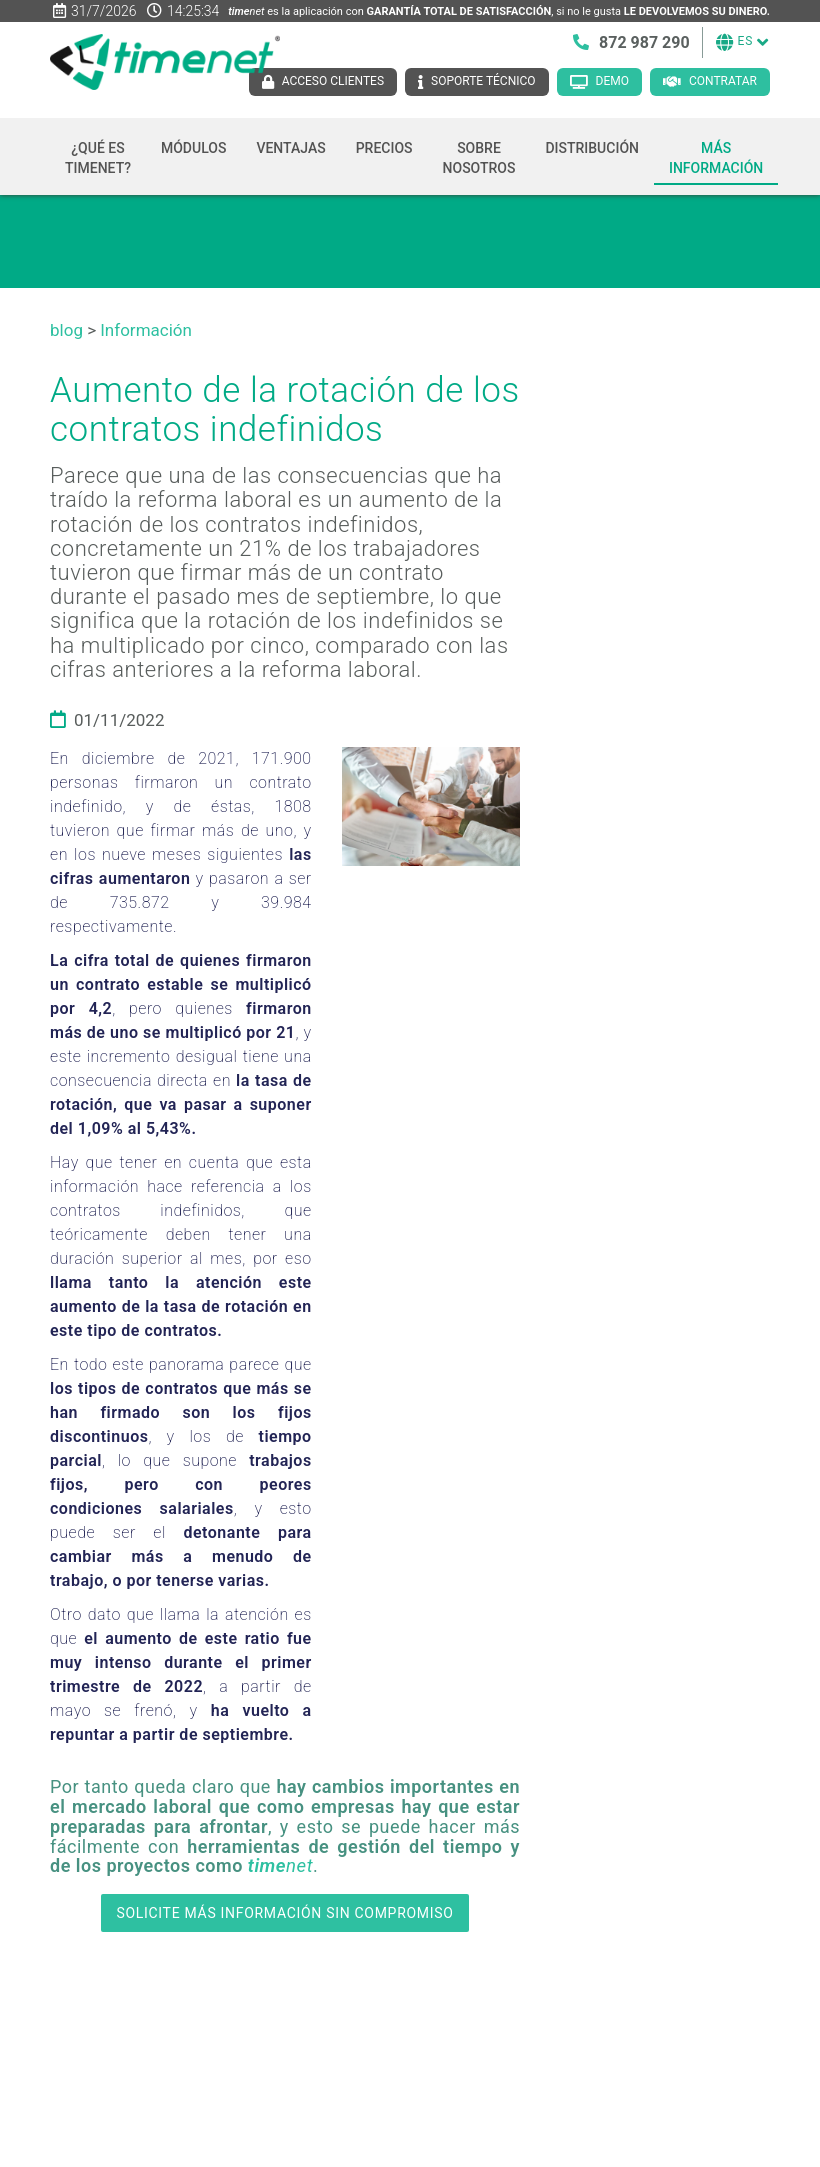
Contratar (723, 81)
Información (146, 330)
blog (66, 330)
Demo (612, 81)
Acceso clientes (333, 81)
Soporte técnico (483, 81)
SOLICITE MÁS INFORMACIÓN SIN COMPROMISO (284, 1913)
